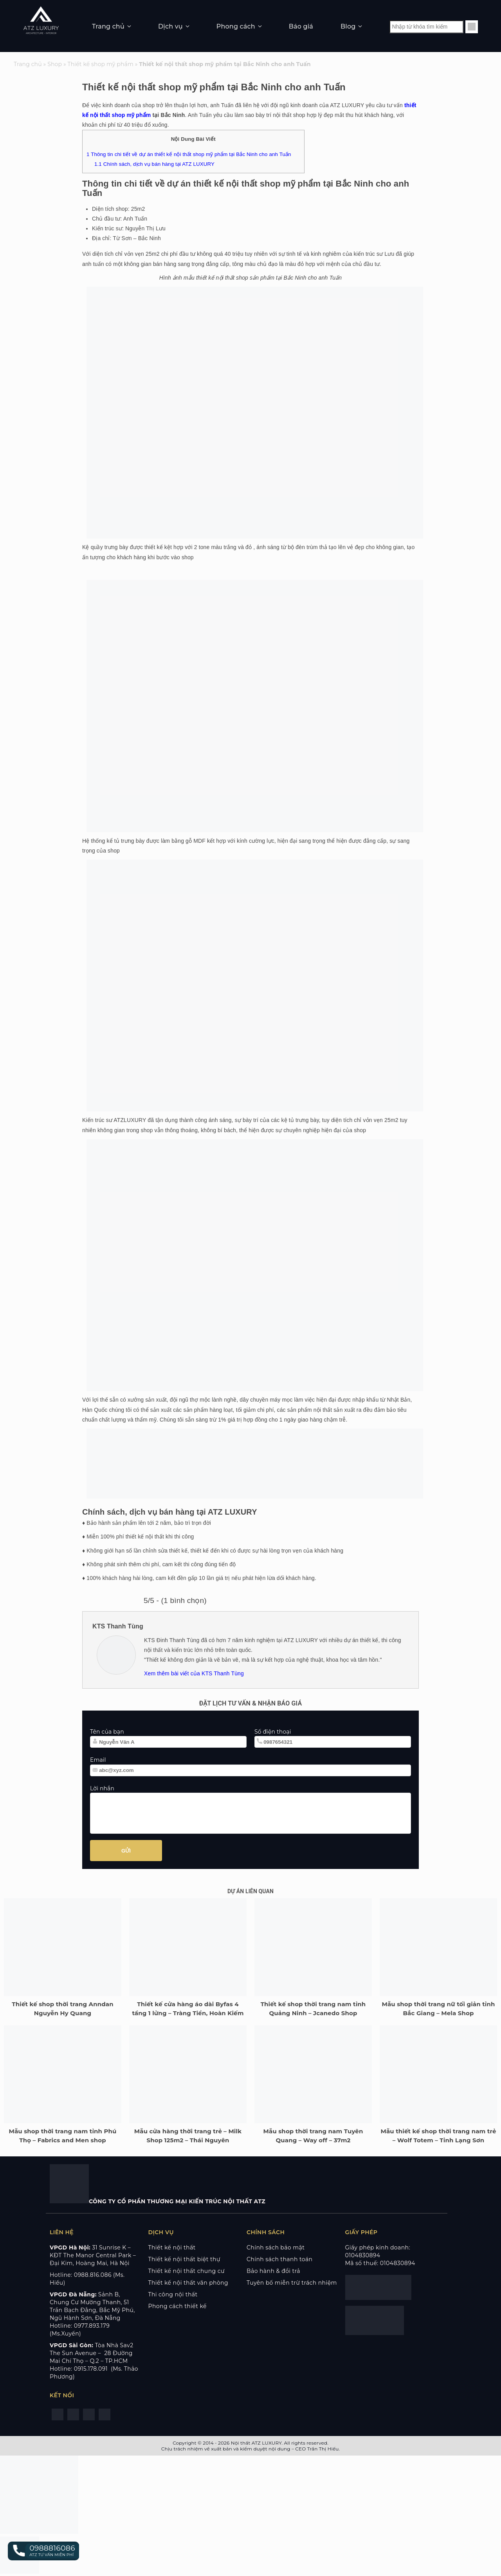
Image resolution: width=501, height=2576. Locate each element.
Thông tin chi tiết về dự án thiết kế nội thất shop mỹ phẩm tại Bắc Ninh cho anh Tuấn (189, 154)
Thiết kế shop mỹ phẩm (100, 64)
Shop (54, 64)
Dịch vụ (170, 26)
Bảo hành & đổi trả (273, 2270)
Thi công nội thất (173, 2294)
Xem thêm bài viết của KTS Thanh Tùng (194, 1673)
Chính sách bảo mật (276, 2247)
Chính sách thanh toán (279, 2259)
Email (98, 1759)
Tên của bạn (107, 1731)
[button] (43, 2551)
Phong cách (235, 26)
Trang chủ (108, 26)
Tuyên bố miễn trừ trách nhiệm (292, 2282)
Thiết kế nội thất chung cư (186, 2270)
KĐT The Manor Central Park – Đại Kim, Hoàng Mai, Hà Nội (93, 2259)
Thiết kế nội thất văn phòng (188, 2282)
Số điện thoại (272, 1731)
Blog (348, 26)
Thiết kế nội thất (172, 2247)
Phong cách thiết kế (177, 2306)
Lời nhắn (102, 1788)
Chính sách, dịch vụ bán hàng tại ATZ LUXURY (154, 164)
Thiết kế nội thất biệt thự (184, 2259)
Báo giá (301, 26)
